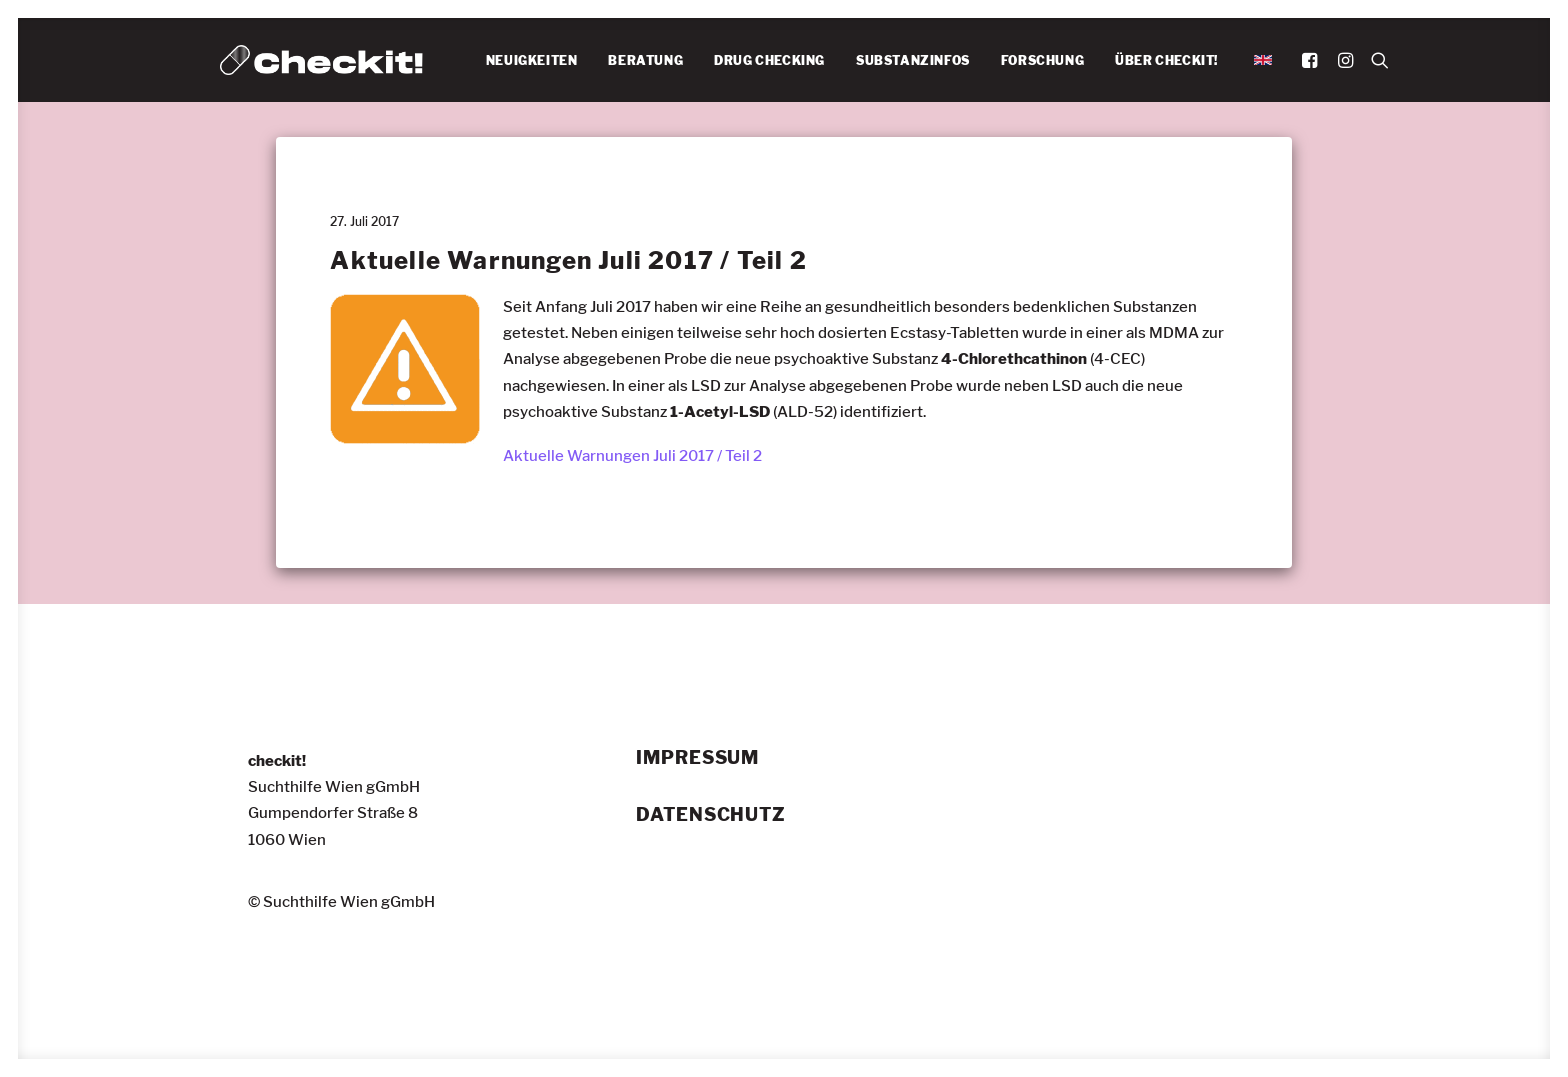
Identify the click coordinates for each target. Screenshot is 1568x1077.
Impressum (697, 758)
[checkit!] (321, 60)
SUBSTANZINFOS (913, 60)
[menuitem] (532, 61)
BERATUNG (645, 60)
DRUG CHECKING (769, 60)
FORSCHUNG (1042, 60)
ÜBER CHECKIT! (1166, 60)
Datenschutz (711, 815)
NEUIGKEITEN (532, 60)
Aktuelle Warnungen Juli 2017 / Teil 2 (632, 456)
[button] (1312, 60)
